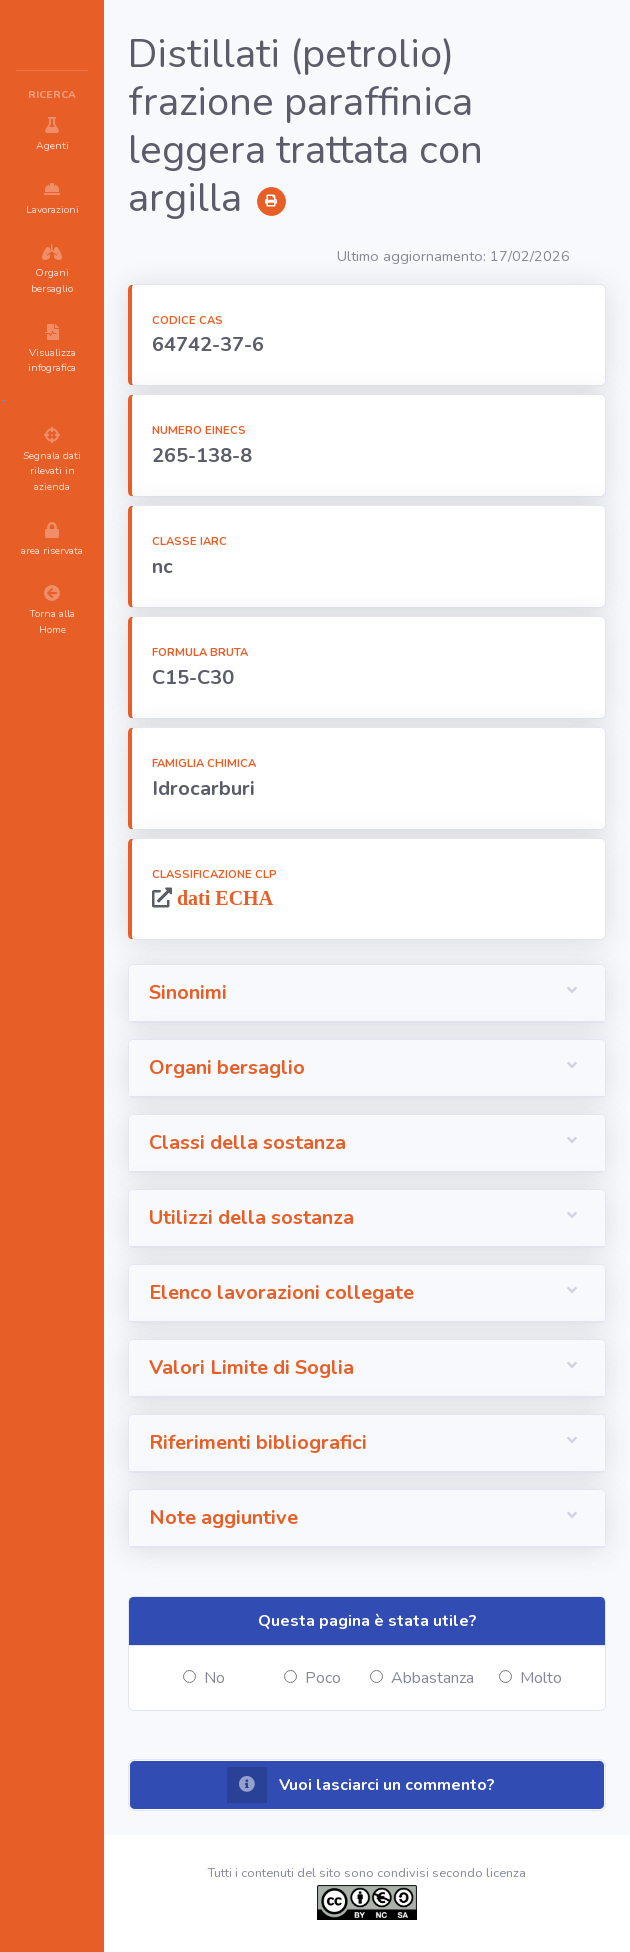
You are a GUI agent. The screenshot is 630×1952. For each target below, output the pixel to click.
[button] (367, 993)
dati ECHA (222, 897)
